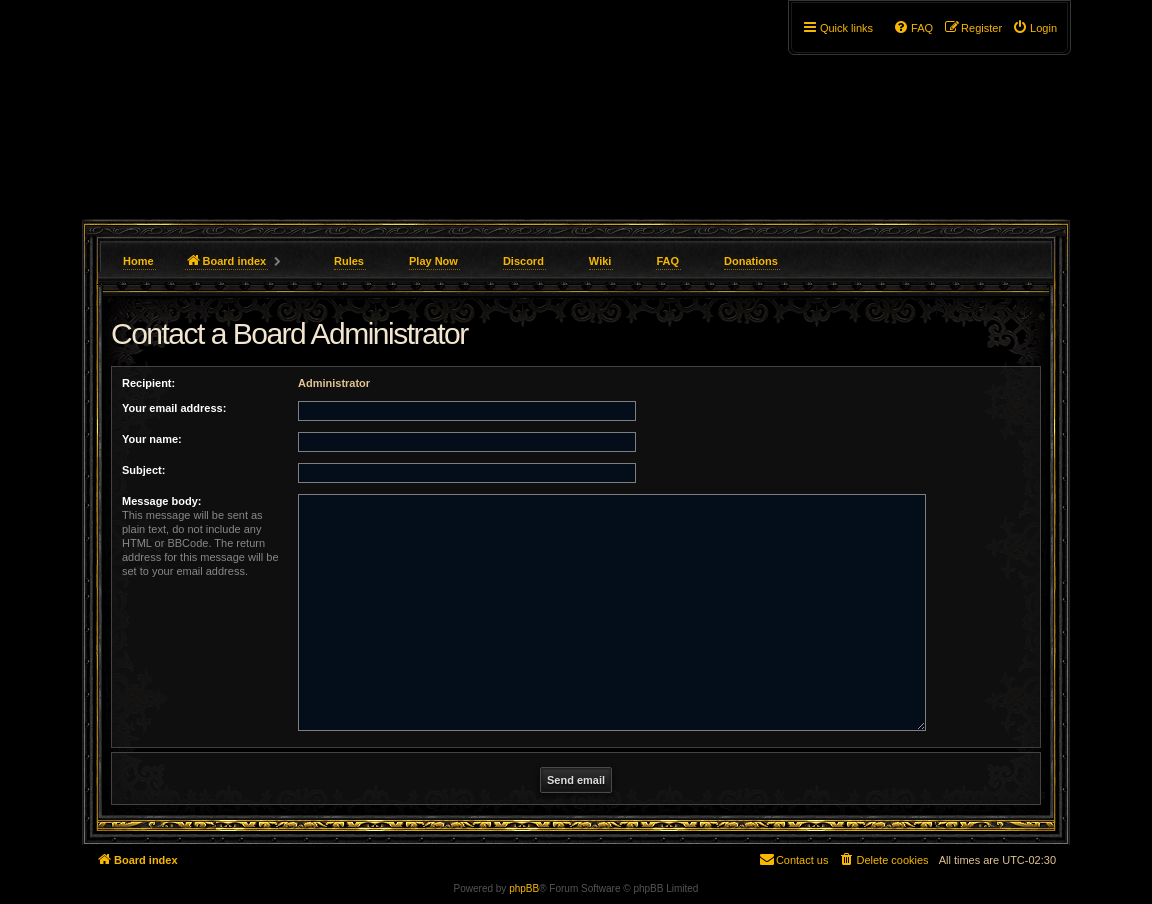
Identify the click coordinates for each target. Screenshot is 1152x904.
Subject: (143, 470)
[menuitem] (1034, 28)
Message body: (161, 501)
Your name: (152, 439)
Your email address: (174, 408)
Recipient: (148, 383)
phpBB (524, 888)
